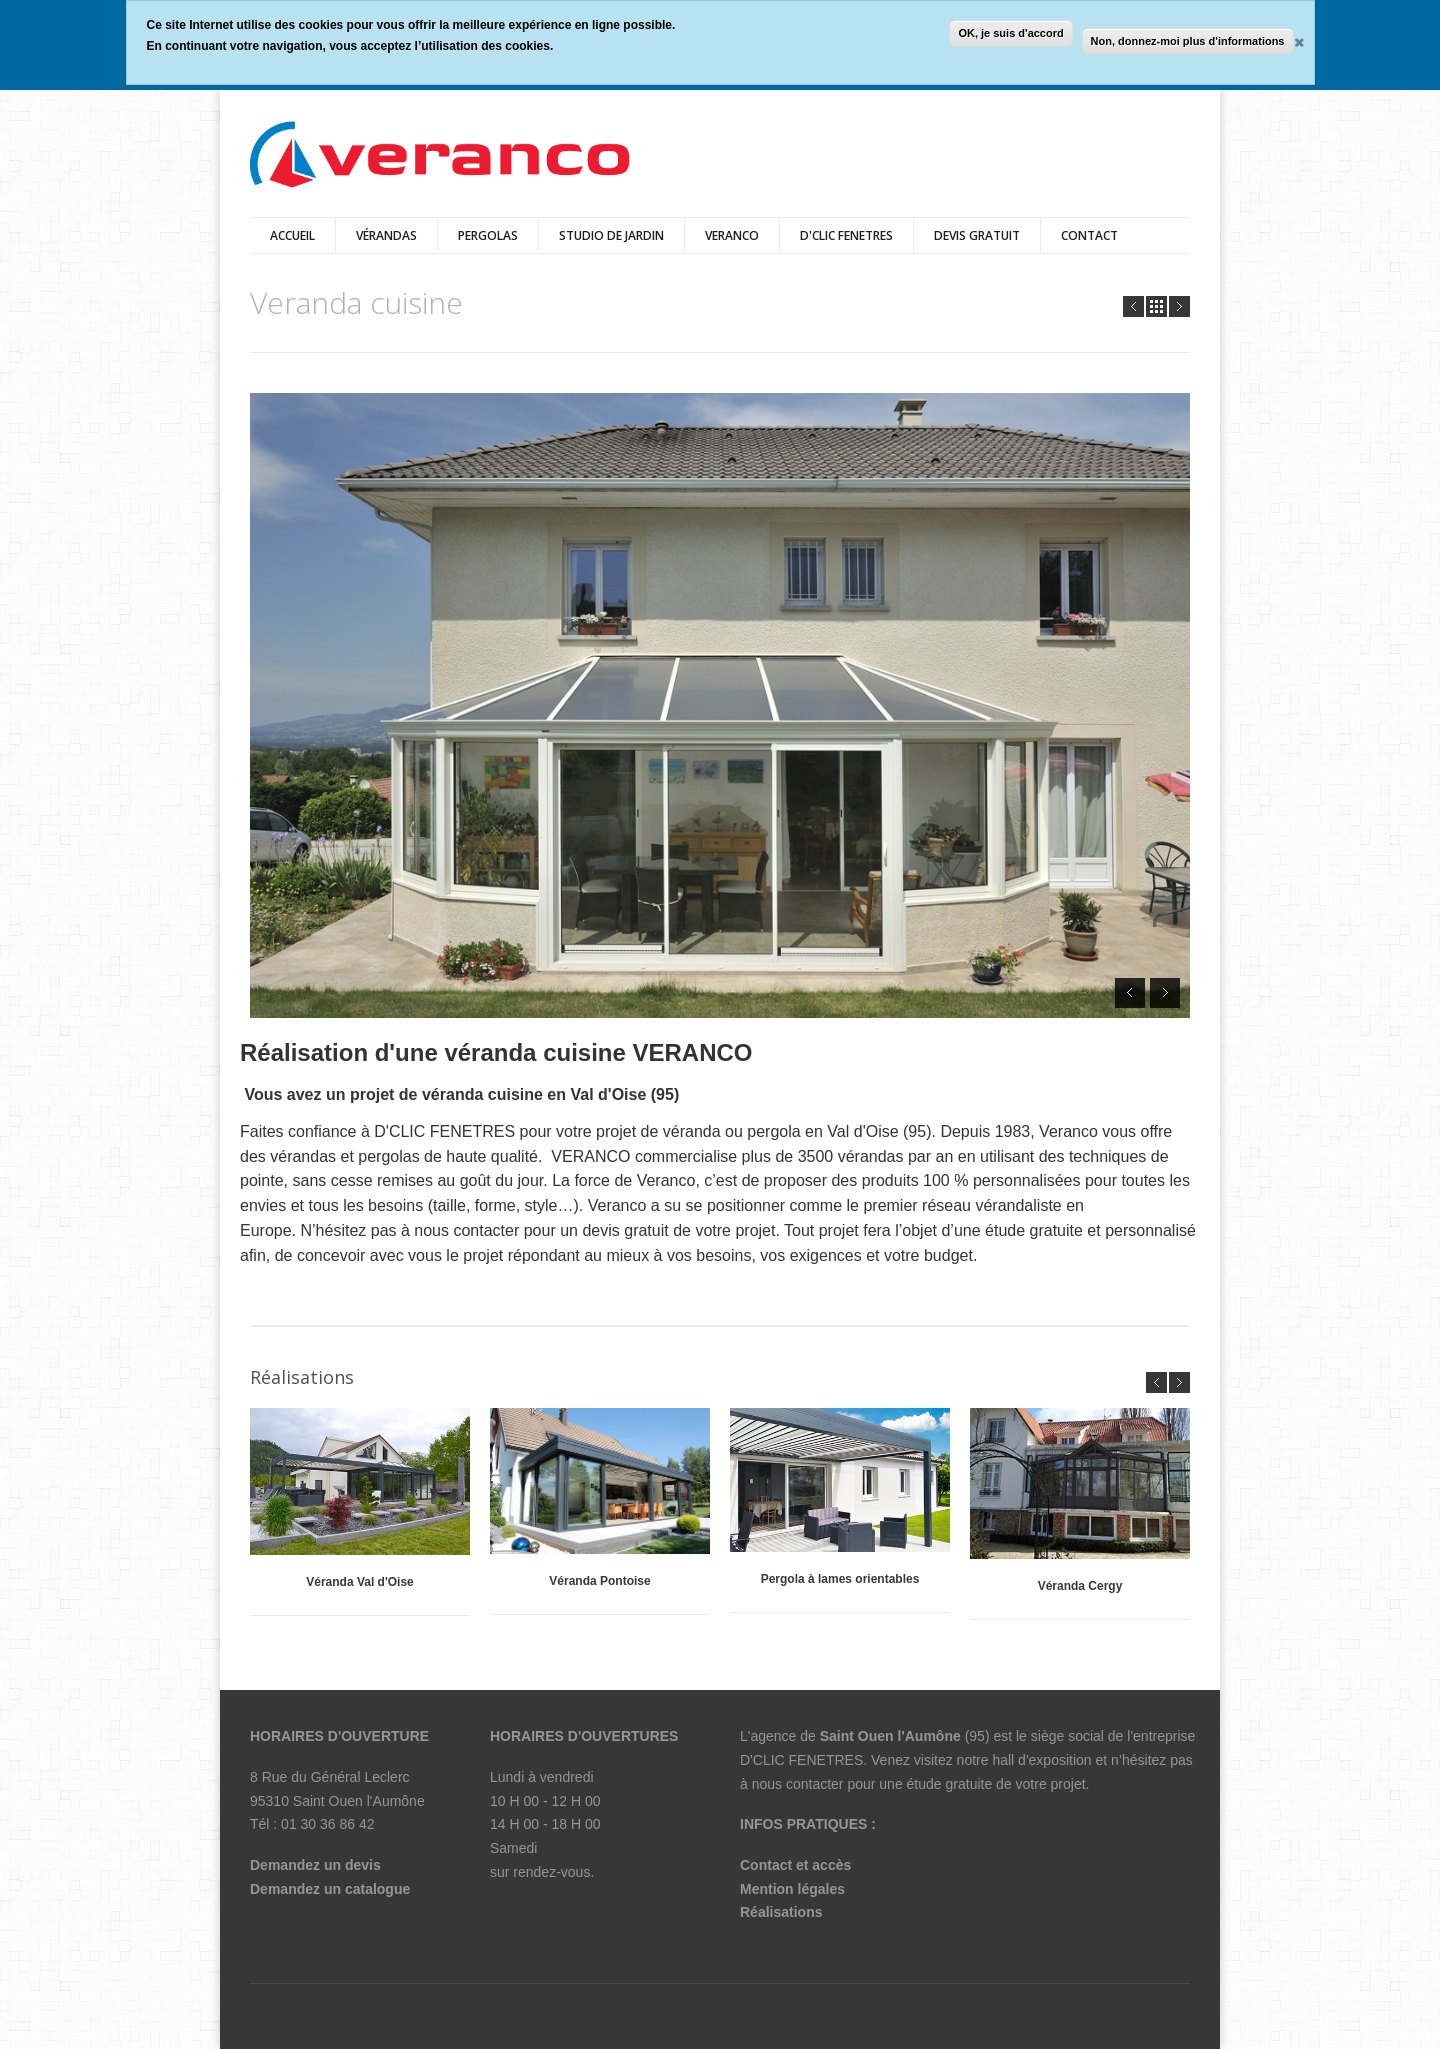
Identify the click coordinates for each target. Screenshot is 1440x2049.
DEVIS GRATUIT (977, 235)
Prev (1133, 306)
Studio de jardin (611, 235)
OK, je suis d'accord (1010, 33)
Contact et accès (795, 1865)
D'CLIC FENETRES (846, 235)
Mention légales (792, 1889)
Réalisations (781, 1912)
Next (1179, 306)
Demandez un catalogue (330, 1889)
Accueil (292, 235)
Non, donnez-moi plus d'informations (1188, 41)
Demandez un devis (315, 1865)
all (1156, 306)
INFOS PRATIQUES (803, 1824)
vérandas (386, 235)
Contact (1089, 235)
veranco (732, 235)
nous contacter (798, 1784)
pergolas (488, 235)
